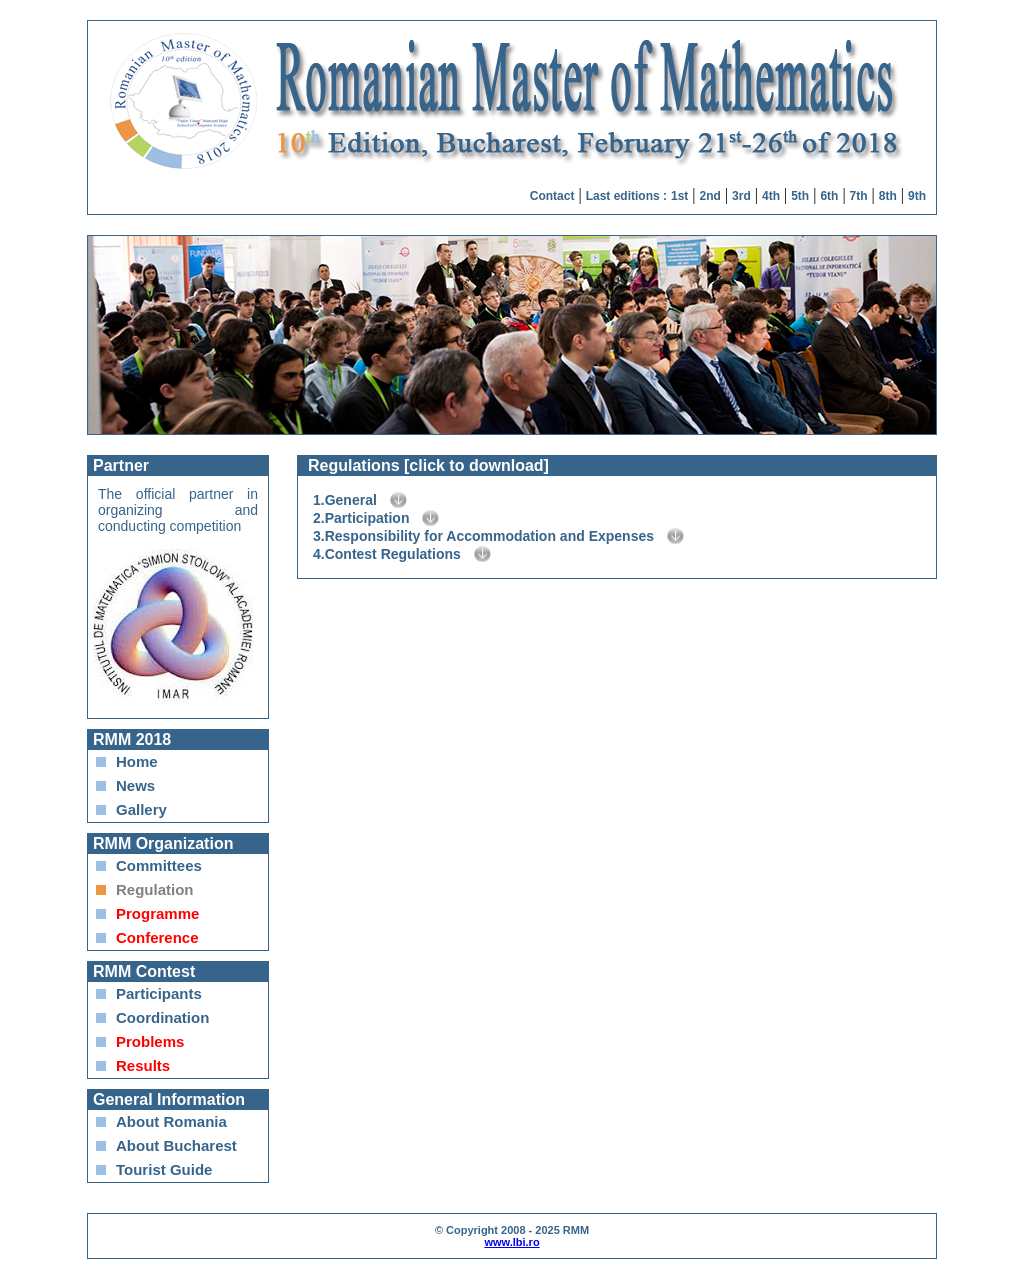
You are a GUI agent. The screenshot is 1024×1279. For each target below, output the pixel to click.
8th (888, 196)
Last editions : (626, 196)
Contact (552, 196)
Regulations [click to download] (428, 465)
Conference (157, 937)
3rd (741, 196)
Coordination (162, 1017)
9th (917, 196)
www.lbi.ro (511, 1242)
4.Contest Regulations (387, 554)
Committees (159, 865)
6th (829, 196)
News (135, 785)
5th (800, 196)
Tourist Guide (164, 1169)
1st (679, 196)
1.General (345, 500)
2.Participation (361, 518)
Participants (159, 993)
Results (143, 1065)
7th (859, 196)
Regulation (155, 889)
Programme (157, 913)
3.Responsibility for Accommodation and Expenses (483, 536)
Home (137, 761)
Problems (150, 1041)
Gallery (141, 809)
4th (771, 196)
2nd (710, 196)
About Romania (171, 1121)
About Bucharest (176, 1145)
